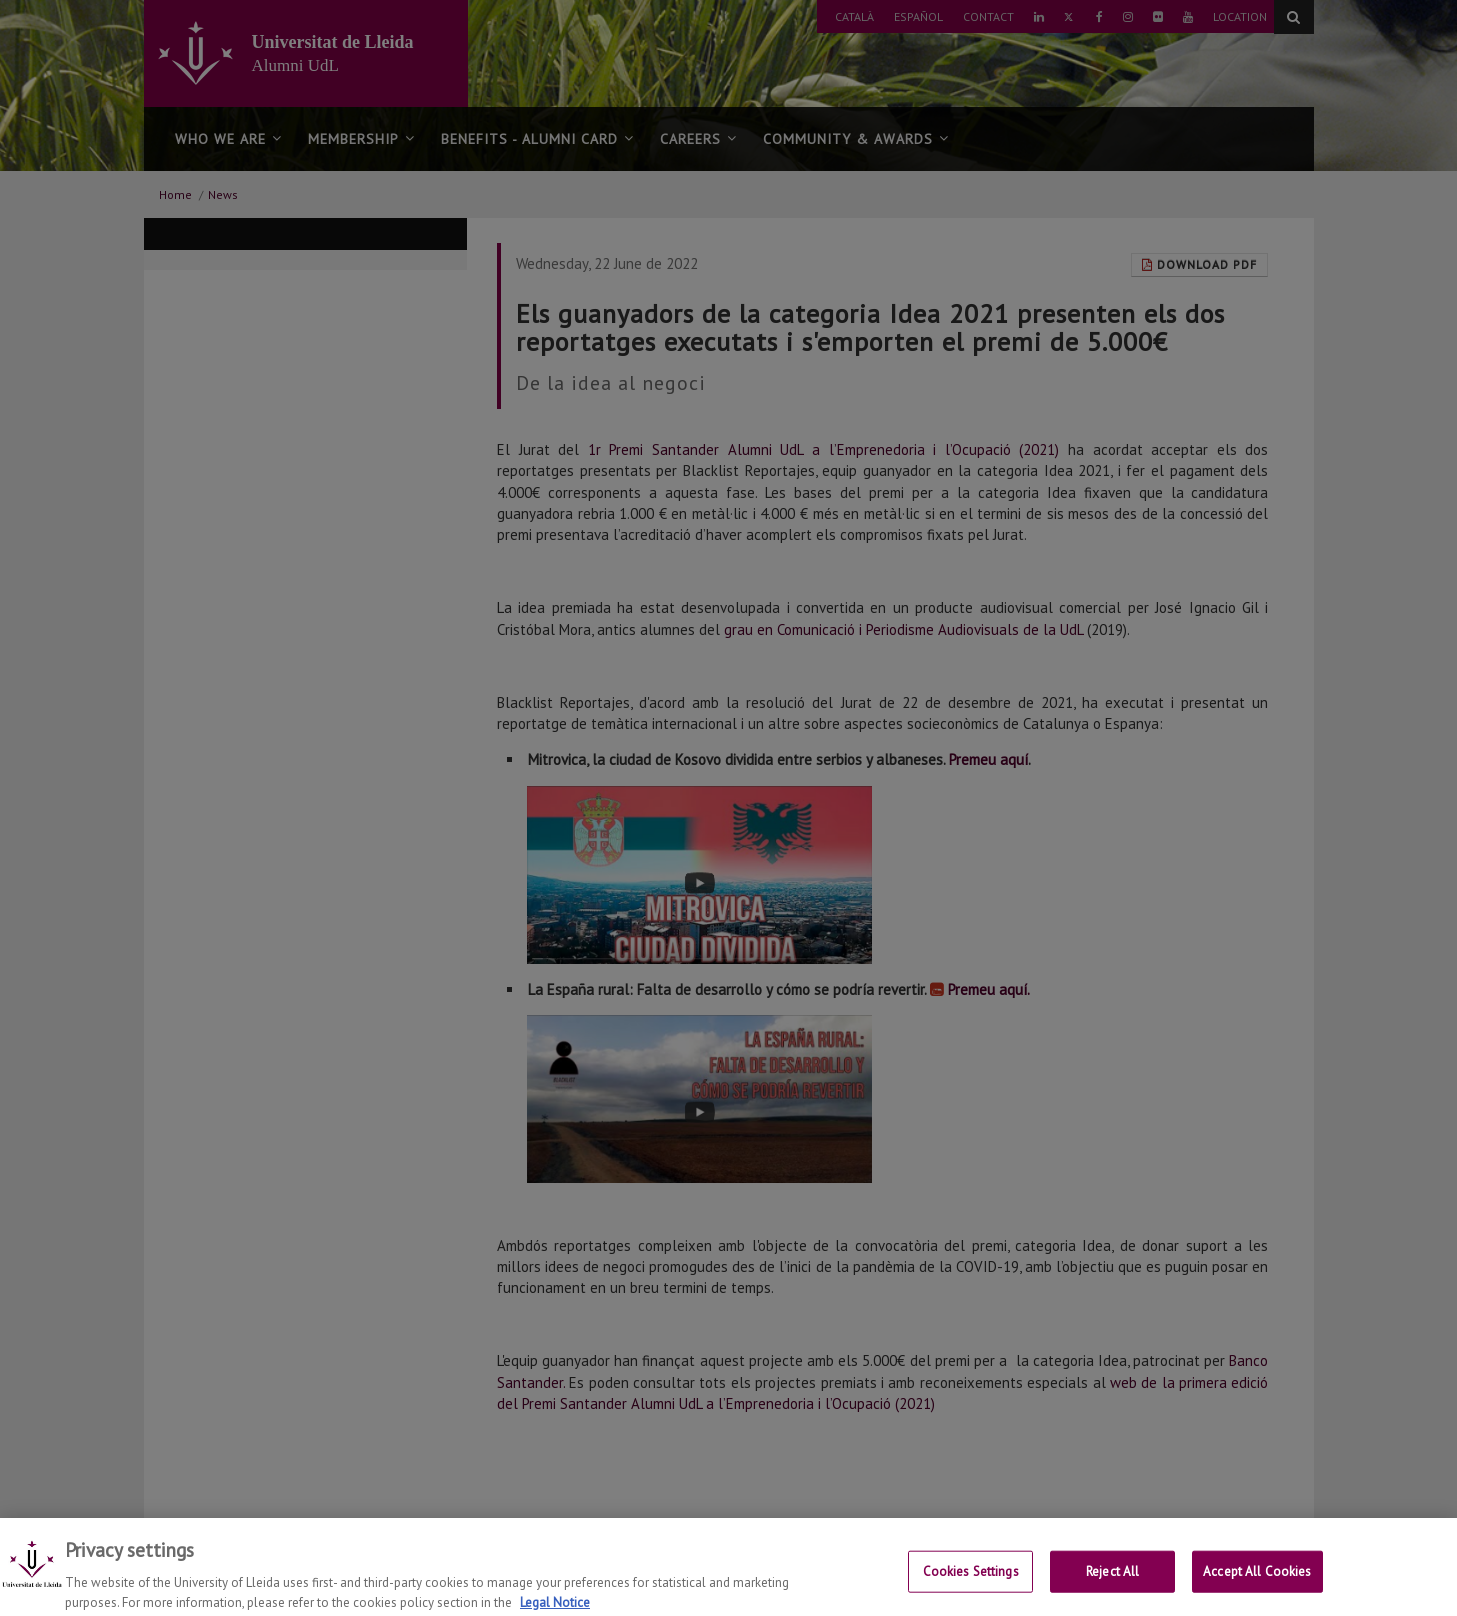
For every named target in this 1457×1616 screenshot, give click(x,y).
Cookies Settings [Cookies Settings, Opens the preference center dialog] (971, 1580)
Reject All (1112, 1580)
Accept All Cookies (1257, 1580)
